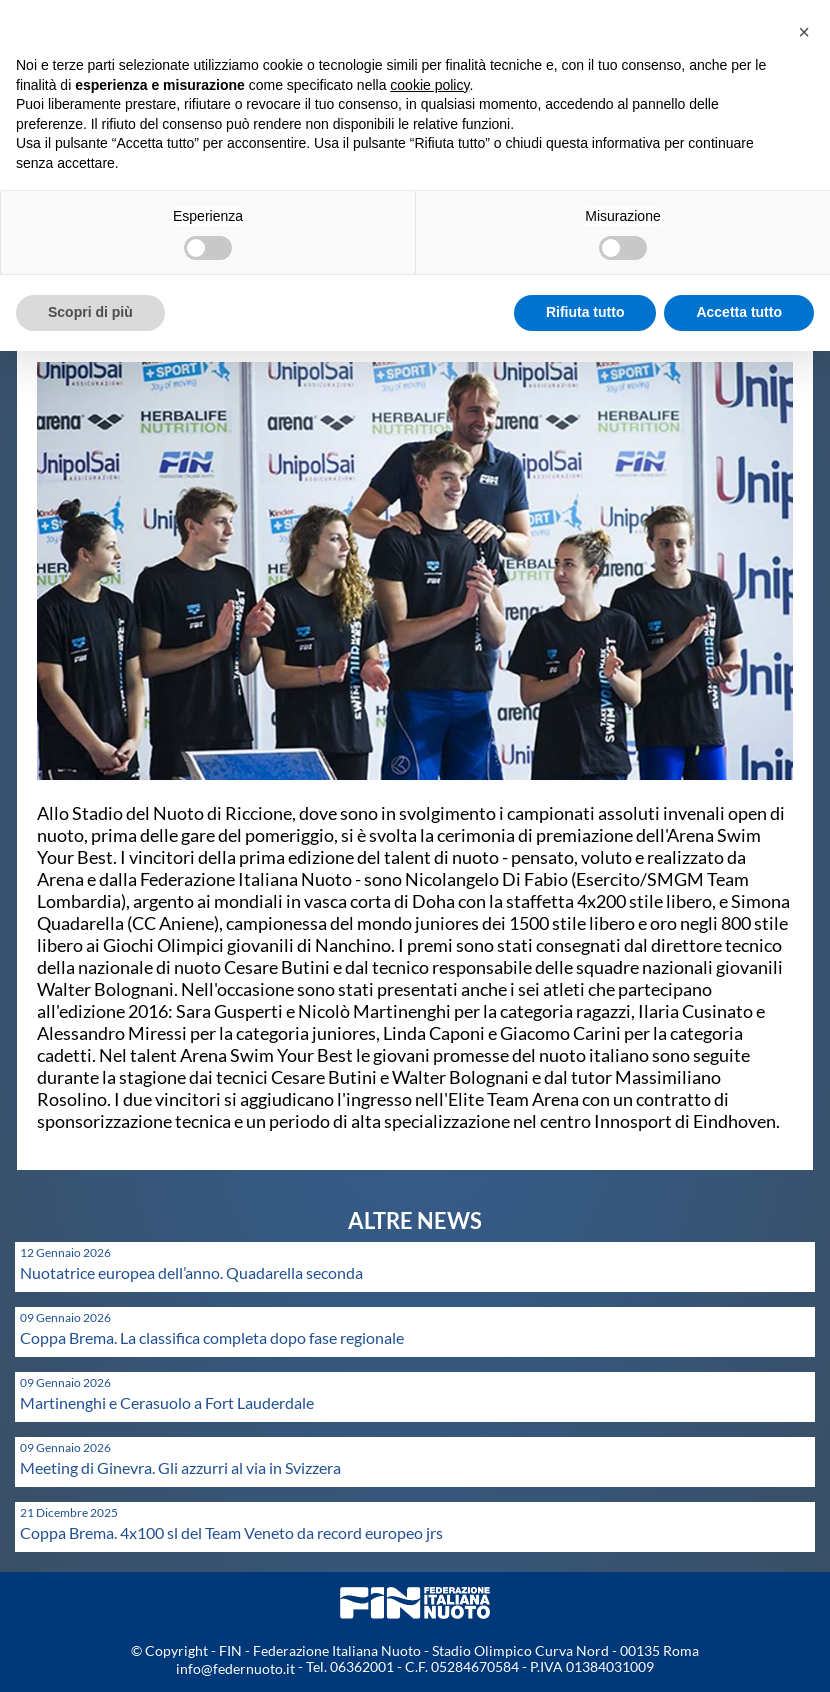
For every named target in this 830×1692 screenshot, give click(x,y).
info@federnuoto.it (235, 1668)
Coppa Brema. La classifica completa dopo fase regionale (212, 1337)
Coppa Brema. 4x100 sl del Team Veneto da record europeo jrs (231, 1532)
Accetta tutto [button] (739, 312)
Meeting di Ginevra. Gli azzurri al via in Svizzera (180, 1467)
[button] (804, 32)
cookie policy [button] (429, 85)
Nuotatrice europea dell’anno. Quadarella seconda (191, 1272)
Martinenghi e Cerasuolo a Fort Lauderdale (167, 1402)
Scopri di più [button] (90, 312)
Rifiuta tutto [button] (585, 312)
